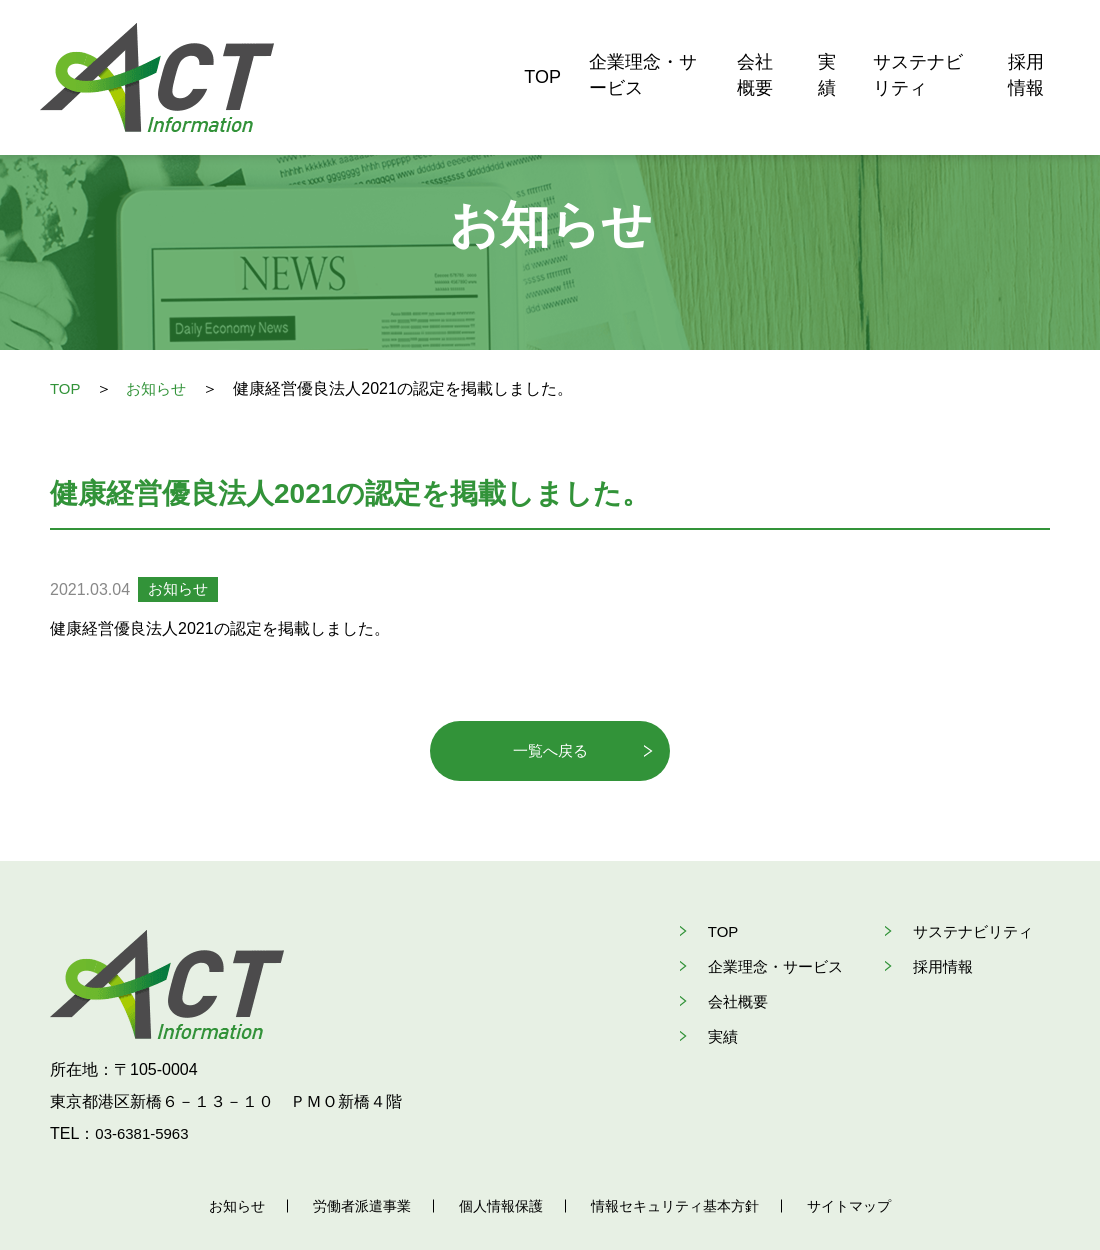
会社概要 (689, 50)
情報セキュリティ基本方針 (681, 1152)
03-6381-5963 (145, 1080)
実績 (771, 50)
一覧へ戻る (550, 751)
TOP (416, 50)
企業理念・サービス (544, 50)
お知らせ (161, 388)
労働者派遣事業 (352, 1152)
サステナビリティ (889, 50)
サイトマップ (864, 1152)
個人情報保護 (498, 1152)
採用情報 (1025, 50)
